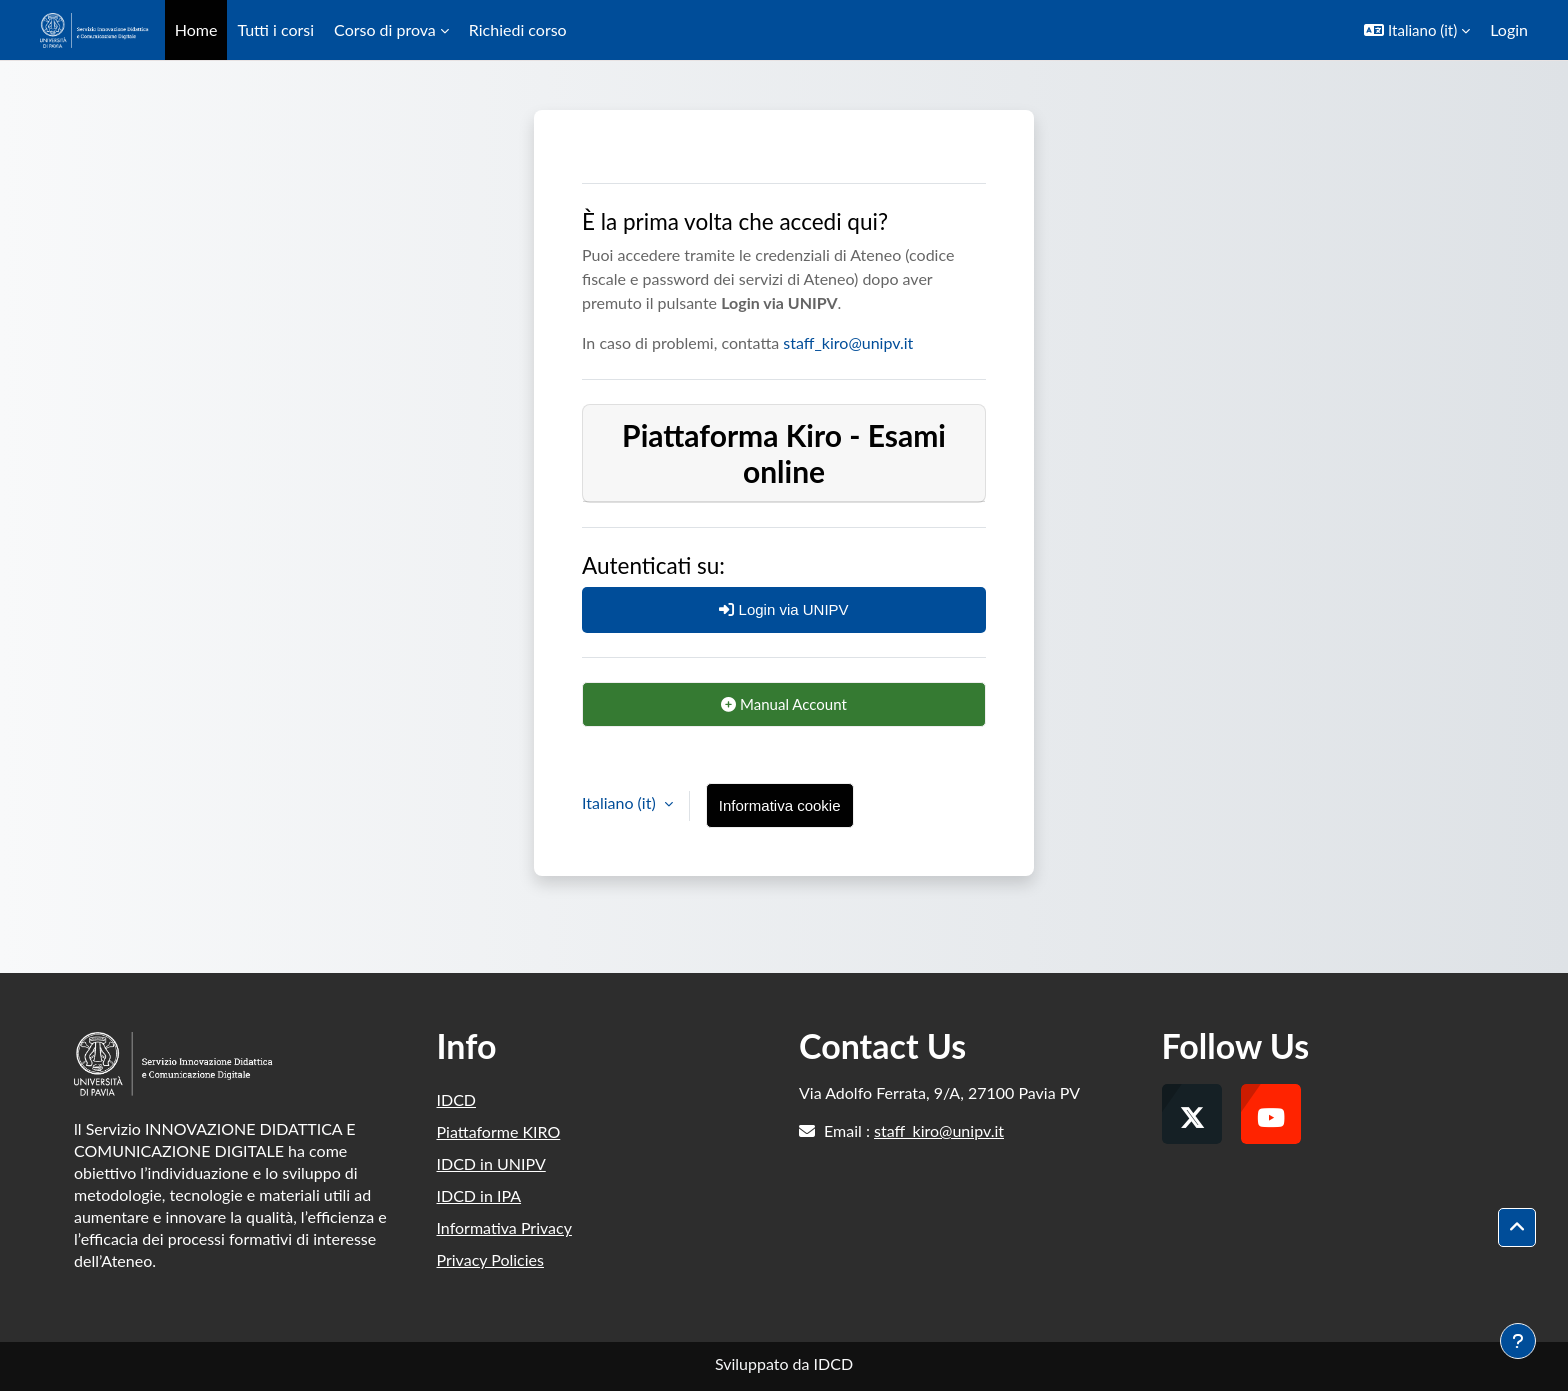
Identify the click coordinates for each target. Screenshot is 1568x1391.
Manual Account (784, 704)
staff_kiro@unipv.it (848, 342)
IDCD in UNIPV (491, 1163)
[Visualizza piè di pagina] (1518, 1341)
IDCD (457, 1099)
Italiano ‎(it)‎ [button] (621, 802)
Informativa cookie (780, 805)
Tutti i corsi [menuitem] (275, 29)
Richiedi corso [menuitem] (518, 29)
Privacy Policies (490, 1259)
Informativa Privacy (504, 1227)
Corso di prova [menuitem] (385, 29)
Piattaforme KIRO (499, 1131)
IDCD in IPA (479, 1195)
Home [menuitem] (196, 29)
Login (1509, 29)
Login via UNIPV (783, 609)
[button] (1417, 30)
